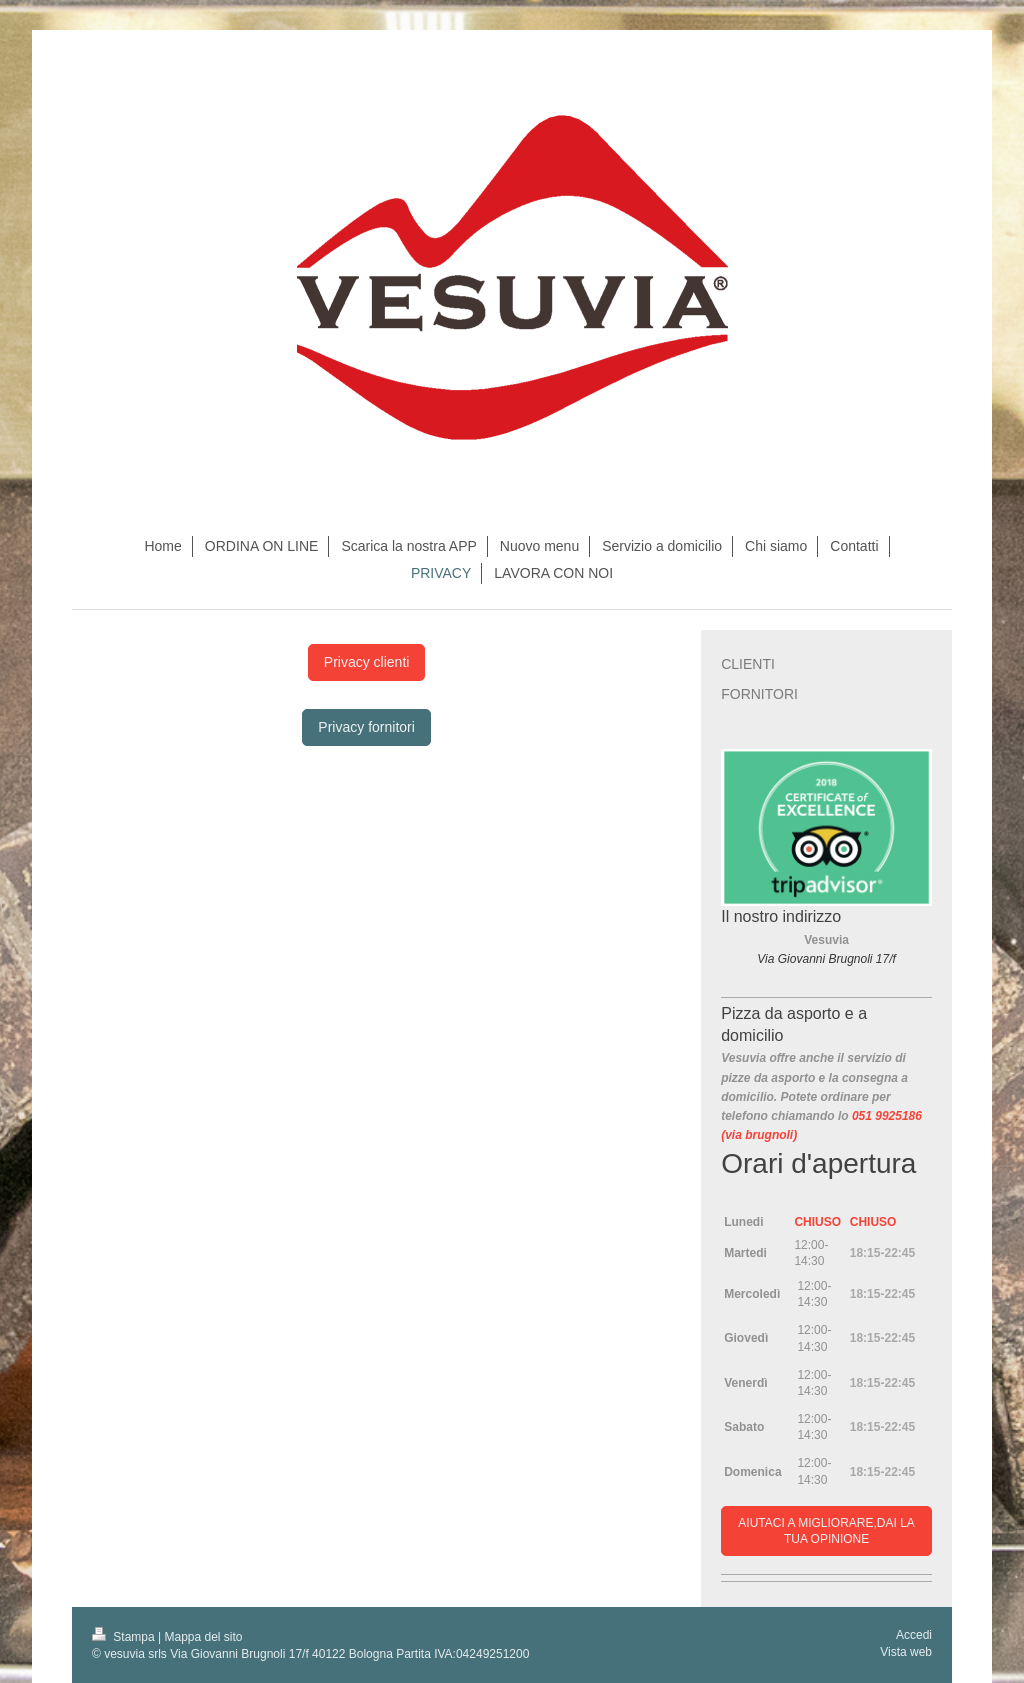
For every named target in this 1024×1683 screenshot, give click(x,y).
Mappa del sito (204, 1637)
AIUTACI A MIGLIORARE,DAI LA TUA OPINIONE (826, 1531)
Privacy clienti (367, 662)
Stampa (125, 1637)
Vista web (906, 1652)
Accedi (914, 1635)
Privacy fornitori (366, 727)
